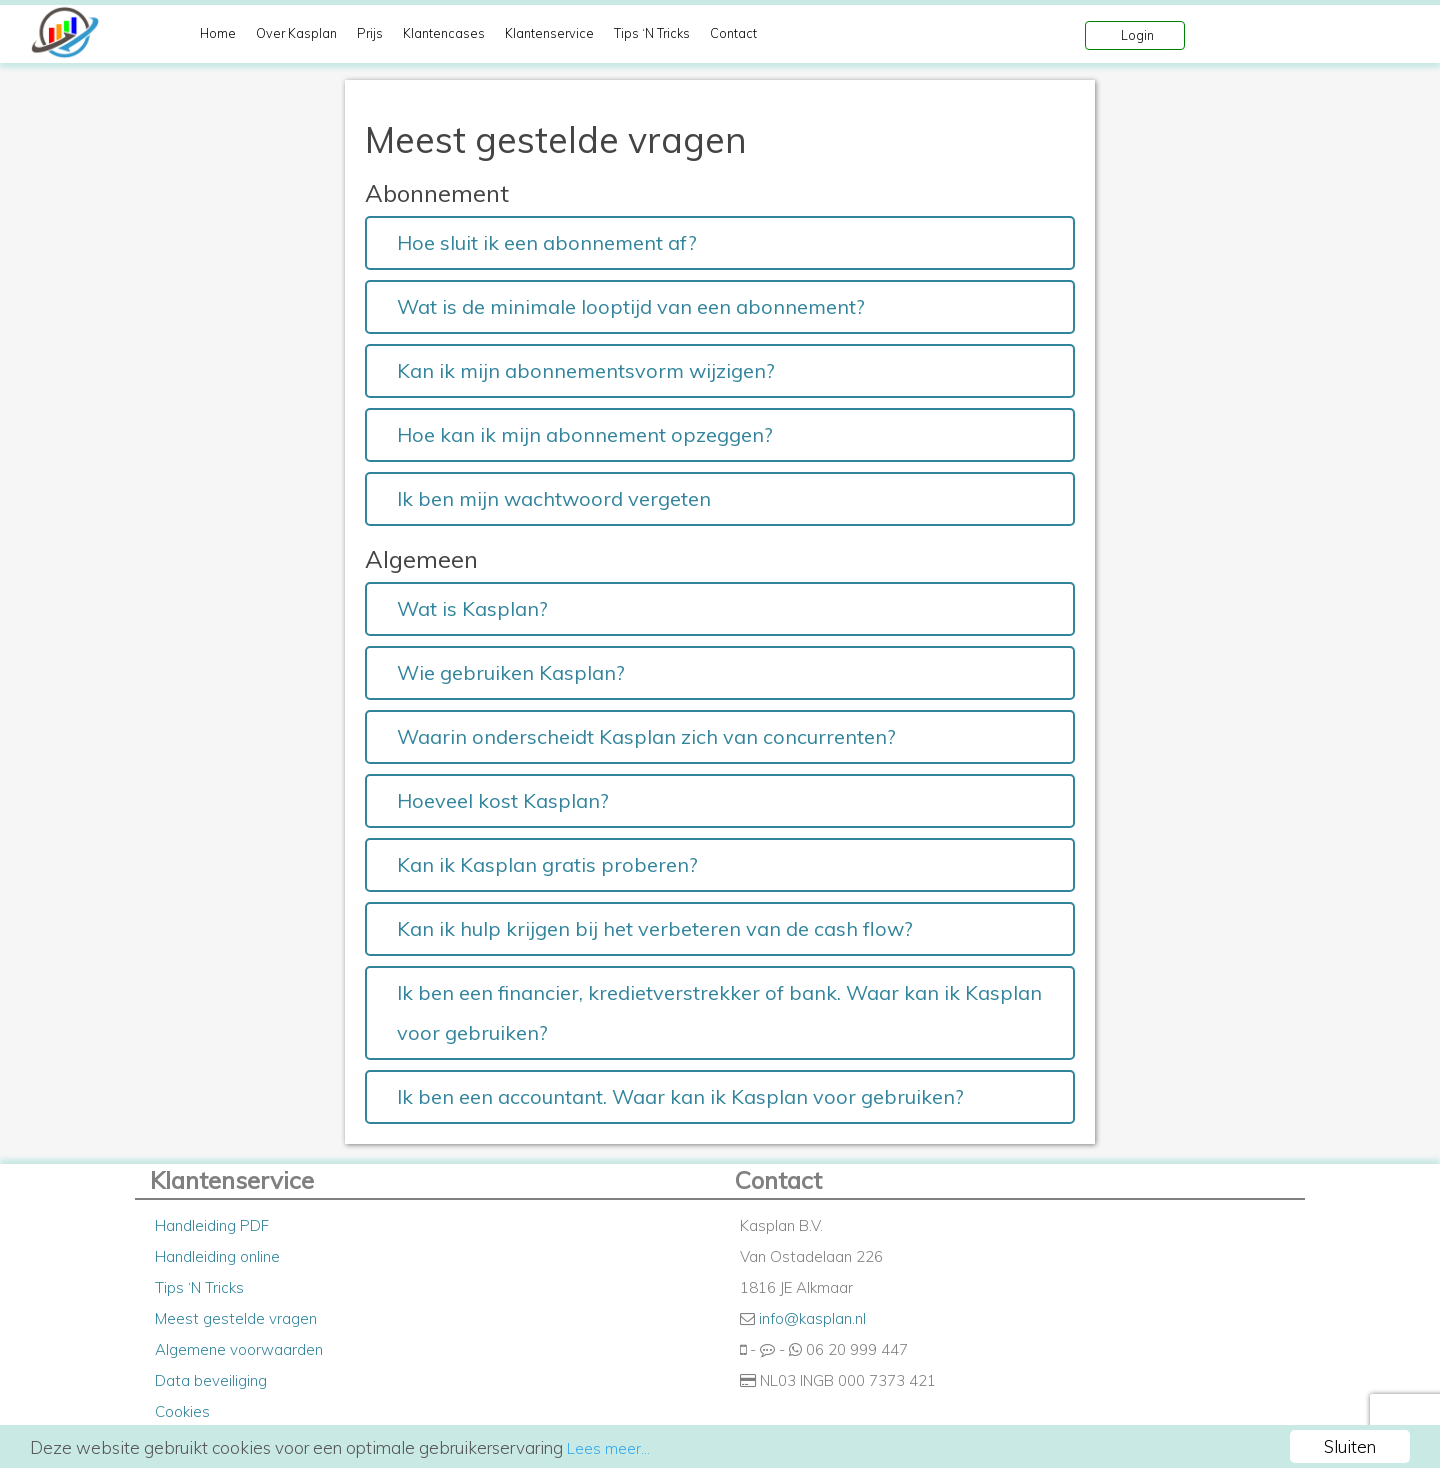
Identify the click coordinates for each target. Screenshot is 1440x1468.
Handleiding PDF (212, 1225)
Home (218, 33)
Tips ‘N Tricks (652, 33)
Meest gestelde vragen (236, 1318)
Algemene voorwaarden (239, 1349)
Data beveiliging (211, 1380)
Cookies (182, 1411)
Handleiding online (217, 1256)
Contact (733, 33)
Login (1137, 35)
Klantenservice (549, 33)
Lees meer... (608, 1448)
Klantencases (444, 33)
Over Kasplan (296, 33)
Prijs (370, 33)
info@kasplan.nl (812, 1318)
